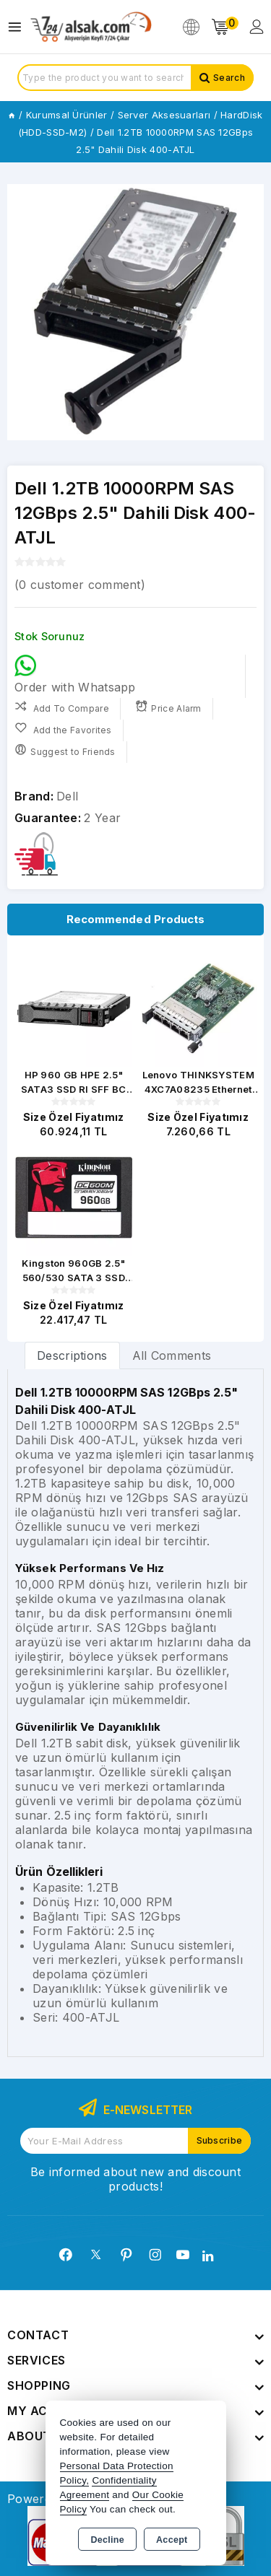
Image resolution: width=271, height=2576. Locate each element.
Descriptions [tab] (72, 1355)
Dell (67, 796)
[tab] (72, 1355)
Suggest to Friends (65, 750)
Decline (107, 2540)
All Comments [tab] (172, 1355)
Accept (171, 2540)
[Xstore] (91, 27)
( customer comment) (79, 584)
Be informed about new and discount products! (135, 2179)
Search (229, 77)
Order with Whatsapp (75, 674)
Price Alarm (168, 707)
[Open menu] (18, 27)
